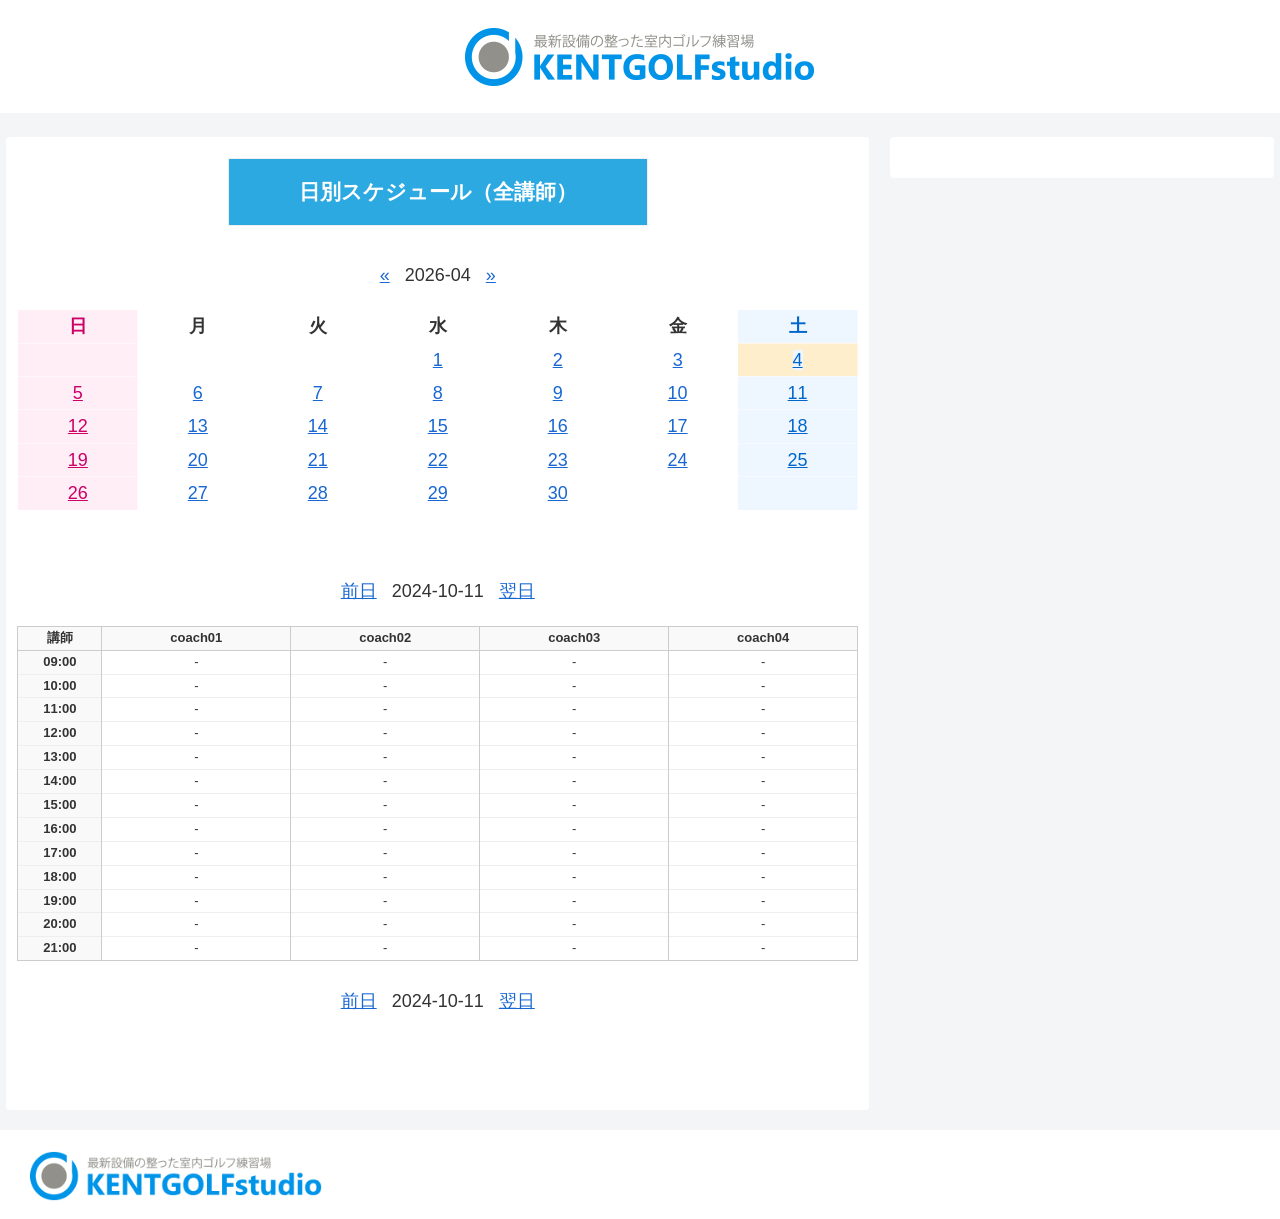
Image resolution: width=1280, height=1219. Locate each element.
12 (78, 426)
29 (438, 493)
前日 (359, 591)
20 (198, 460)
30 (558, 493)
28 (318, 493)
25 (798, 460)
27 (198, 493)
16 (558, 426)
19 (78, 460)
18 (798, 426)
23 (558, 460)
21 (318, 460)
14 (318, 426)
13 (198, 426)
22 (438, 460)
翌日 (517, 591)
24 (678, 460)
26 (78, 493)
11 (798, 393)
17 (678, 426)
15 (438, 426)
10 (678, 393)
